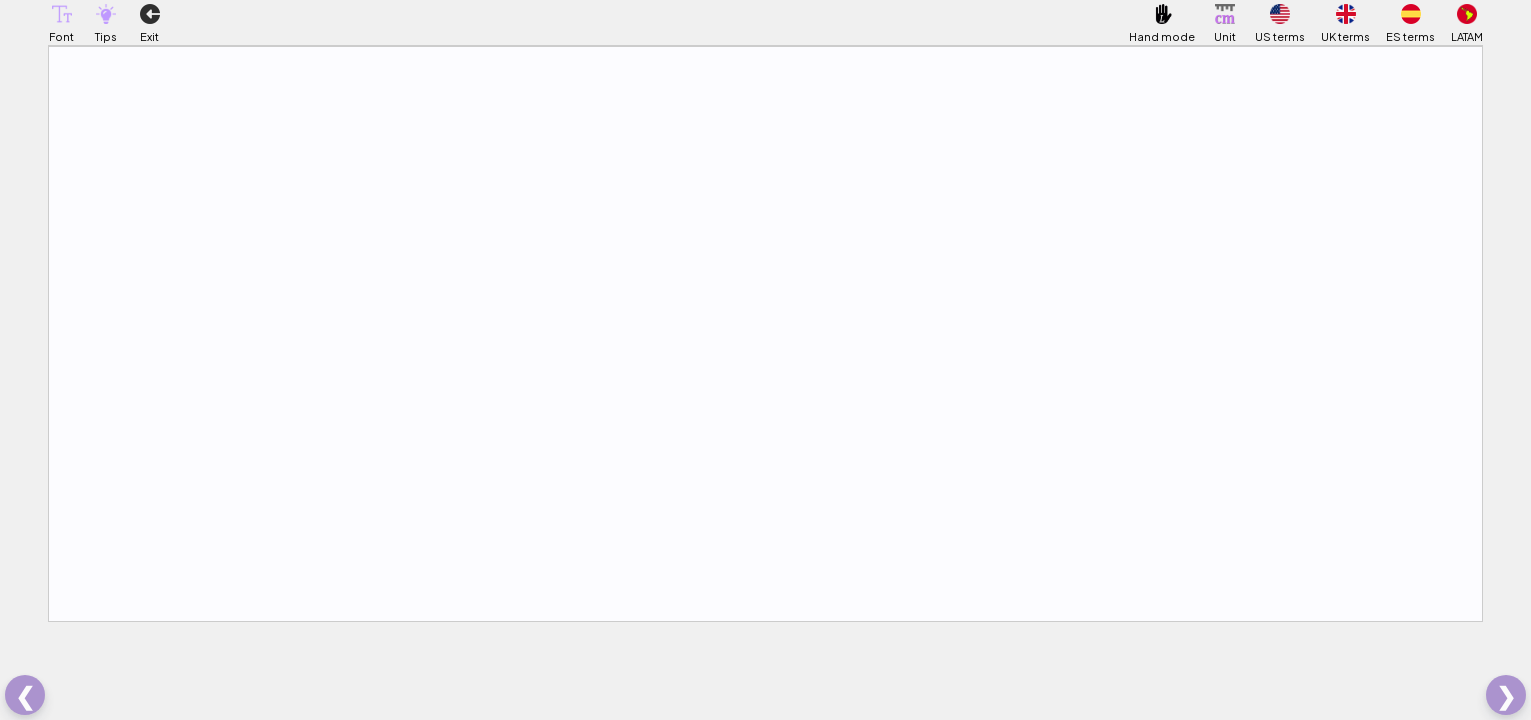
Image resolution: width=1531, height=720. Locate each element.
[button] (62, 14)
